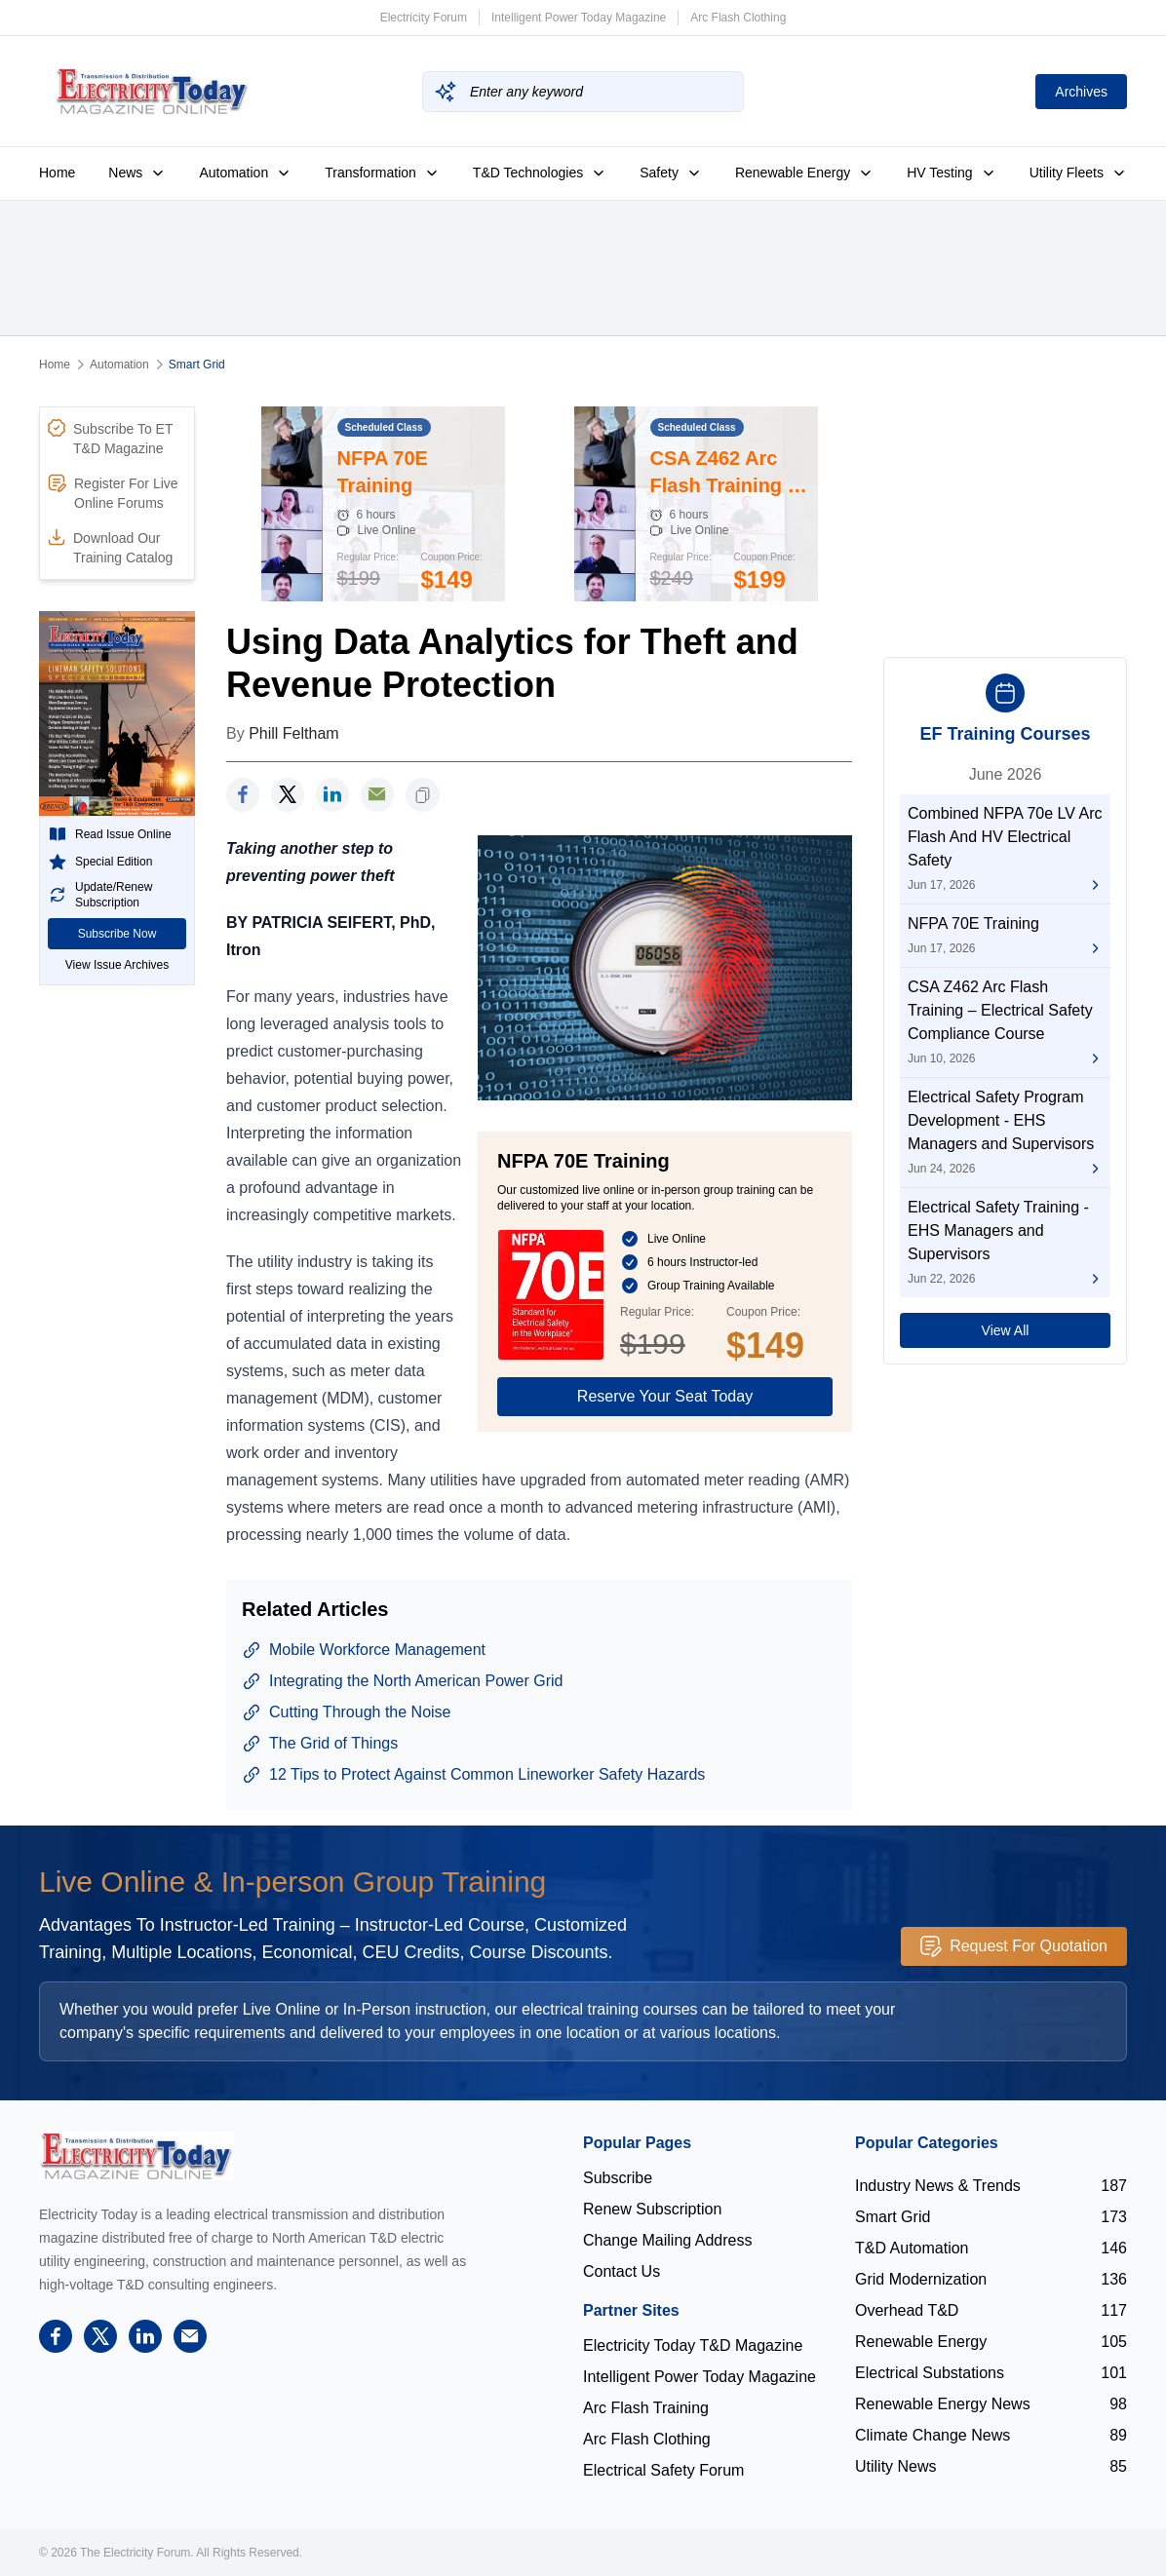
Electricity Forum (423, 17)
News (137, 172)
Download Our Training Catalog (110, 546)
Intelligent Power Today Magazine (578, 17)
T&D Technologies (539, 172)
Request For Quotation (1014, 1946)
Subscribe (617, 2178)
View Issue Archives (117, 965)
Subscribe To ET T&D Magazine (110, 437)
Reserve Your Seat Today (665, 1396)
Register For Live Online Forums (113, 492)
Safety (671, 172)
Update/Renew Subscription (100, 894)
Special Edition (100, 861)
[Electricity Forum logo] (136, 2155)
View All (1006, 1330)
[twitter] (287, 795)
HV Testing (951, 172)
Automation (245, 172)
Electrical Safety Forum (663, 2470)
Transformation (382, 172)
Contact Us (621, 2271)
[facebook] (242, 795)
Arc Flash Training (646, 2408)
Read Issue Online (110, 834)
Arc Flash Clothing (738, 17)
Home (57, 172)
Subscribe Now (117, 934)
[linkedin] (332, 795)
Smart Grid (197, 364)
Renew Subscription (652, 2209)
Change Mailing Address (667, 2240)
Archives (1081, 91)
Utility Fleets (1078, 172)
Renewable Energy (804, 172)
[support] (377, 795)
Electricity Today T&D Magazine (692, 2345)
